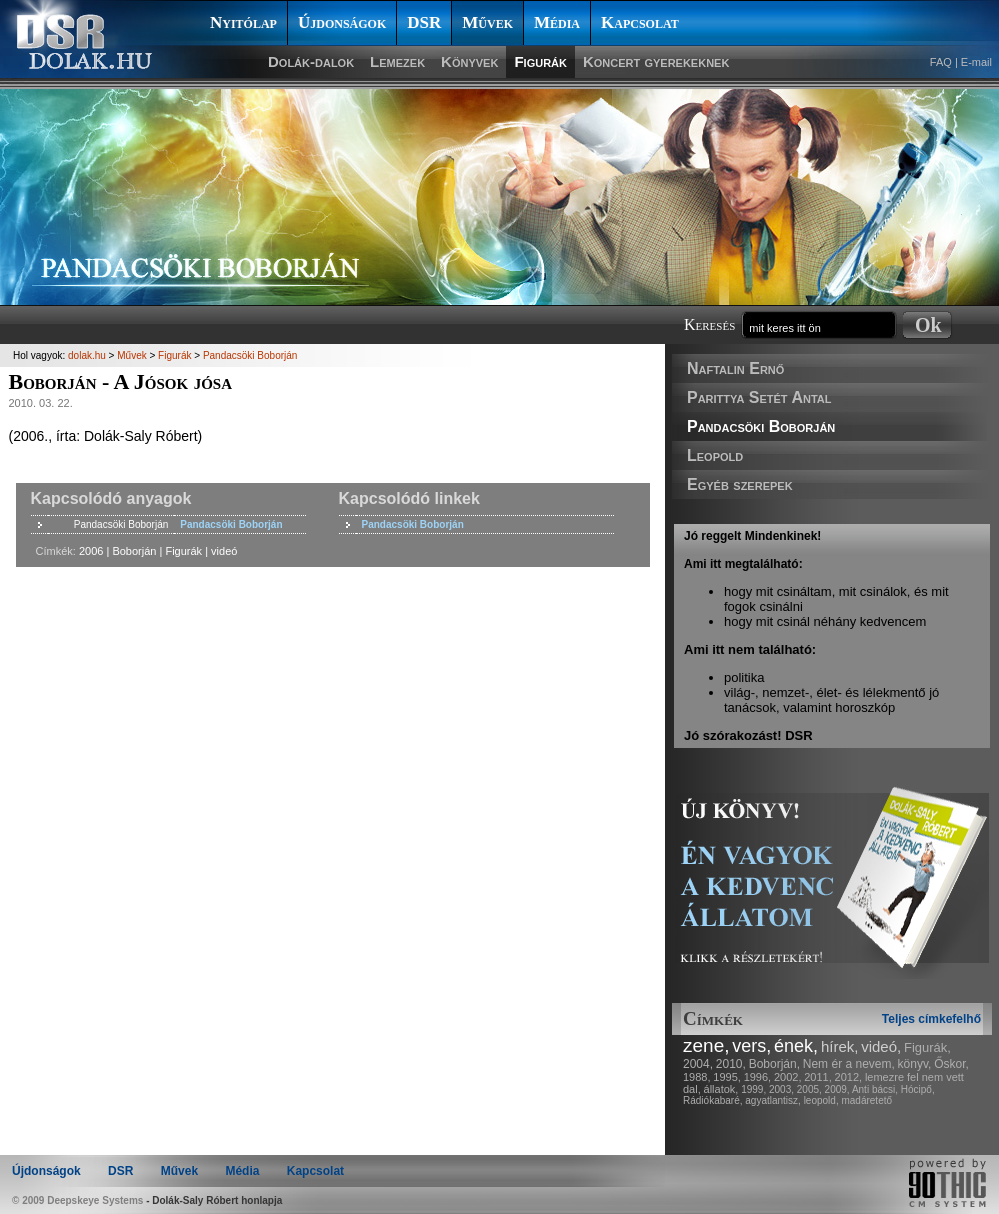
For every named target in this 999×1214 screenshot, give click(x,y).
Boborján (134, 551)
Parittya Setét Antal (759, 397)
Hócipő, (918, 1089)
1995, (727, 1077)
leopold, (821, 1100)
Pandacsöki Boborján (761, 426)
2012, (849, 1077)
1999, (753, 1089)
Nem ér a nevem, (849, 1064)
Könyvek (469, 61)
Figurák (540, 61)
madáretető (866, 1100)
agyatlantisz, (773, 1100)
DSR (424, 22)
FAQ (941, 62)
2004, (698, 1064)
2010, (731, 1064)
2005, (809, 1089)
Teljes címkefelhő (931, 1019)
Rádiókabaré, (712, 1100)
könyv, (915, 1064)
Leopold (715, 455)
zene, (706, 1045)
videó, (881, 1046)
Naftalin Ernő (735, 368)
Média (557, 22)
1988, (697, 1077)
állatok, (721, 1089)
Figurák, (927, 1047)
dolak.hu (87, 355)
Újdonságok (342, 22)
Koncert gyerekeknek (656, 61)
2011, (818, 1077)
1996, (758, 1077)
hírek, (840, 1046)
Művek (487, 22)
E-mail (976, 62)
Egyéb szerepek (740, 484)
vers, (751, 1046)
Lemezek (397, 61)
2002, (788, 1077)
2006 (91, 551)
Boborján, (774, 1064)
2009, (837, 1089)
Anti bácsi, (875, 1089)
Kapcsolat (640, 22)
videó (224, 551)
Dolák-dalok (311, 61)
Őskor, (951, 1064)
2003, (781, 1089)
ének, (796, 1046)
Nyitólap (243, 22)
